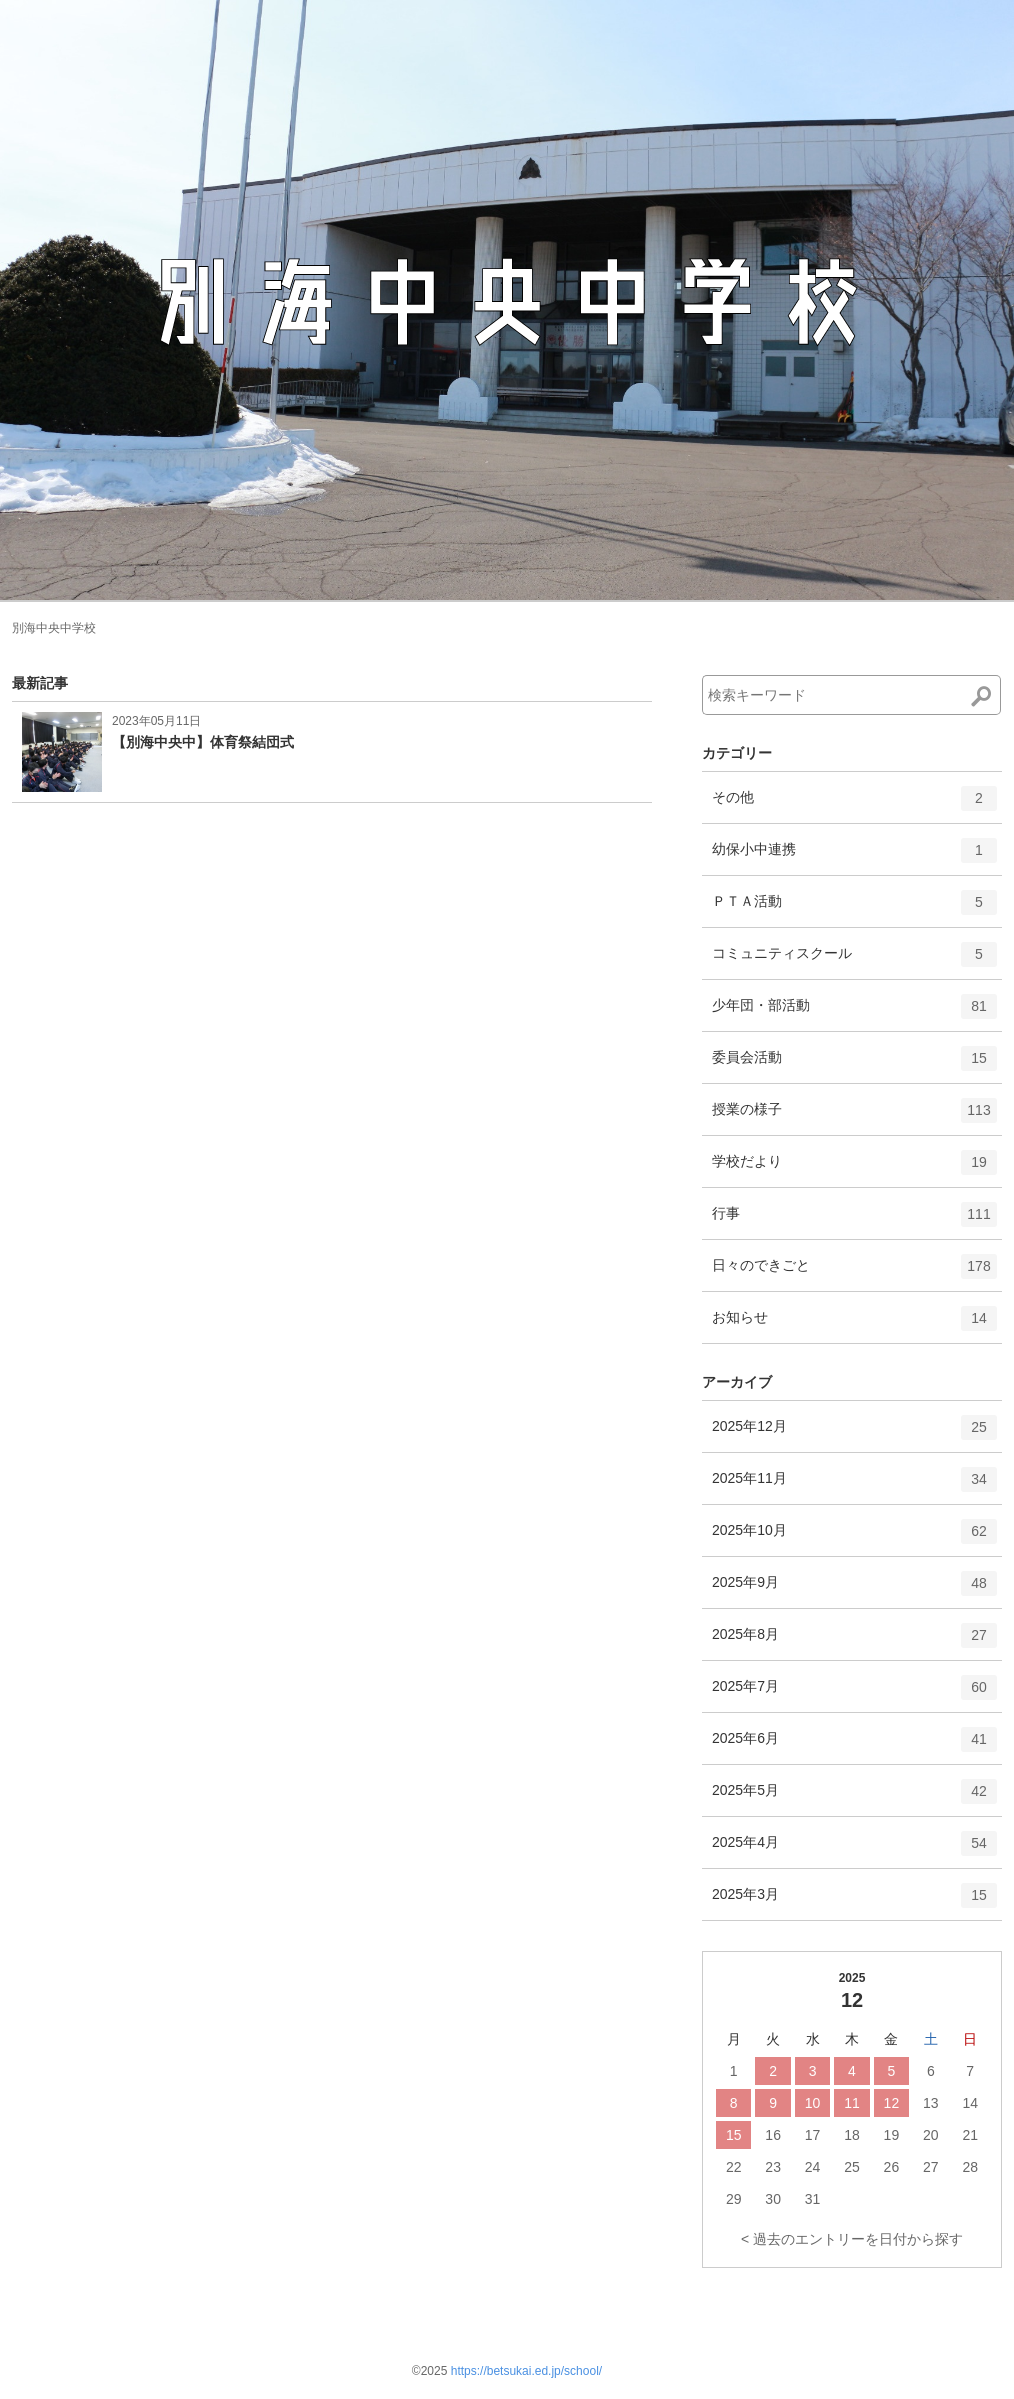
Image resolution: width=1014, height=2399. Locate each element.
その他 (854, 805)
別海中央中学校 (54, 628)
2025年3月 (854, 1902)
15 (734, 2135)
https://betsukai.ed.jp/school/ (526, 2371)
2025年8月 (854, 1642)
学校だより (854, 1169)
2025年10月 (854, 1538)
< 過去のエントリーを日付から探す (852, 2239)
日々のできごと (854, 1273)
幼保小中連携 (854, 857)
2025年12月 (854, 1434)
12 (892, 2103)
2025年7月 (854, 1694)
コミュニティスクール (854, 961)
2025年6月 (854, 1746)
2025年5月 (854, 1798)
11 (852, 2103)
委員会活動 (854, 1065)
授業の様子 (854, 1117)
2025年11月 (854, 1486)
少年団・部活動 (854, 1013)
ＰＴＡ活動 (854, 909)
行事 (854, 1221)
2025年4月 (854, 1850)
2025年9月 (854, 1590)
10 (813, 2103)
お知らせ (854, 1325)
